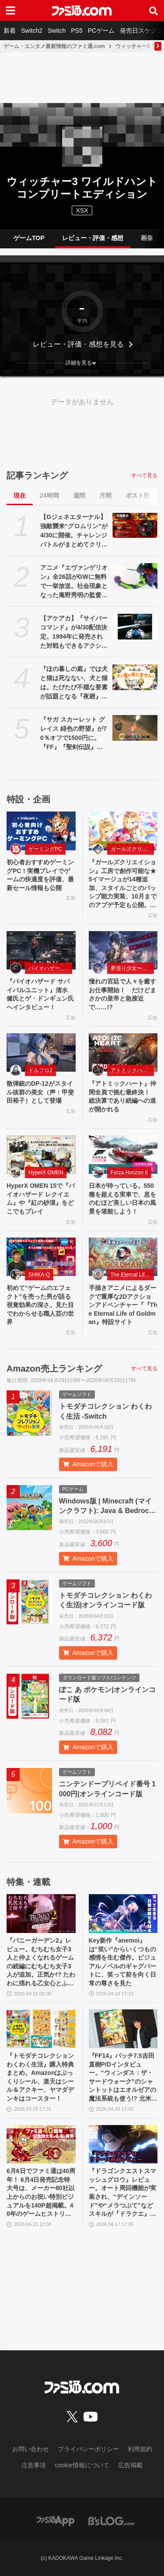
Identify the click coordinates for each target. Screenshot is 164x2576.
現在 (20, 495)
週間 (79, 495)
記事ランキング (37, 475)
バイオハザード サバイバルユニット (50, 968)
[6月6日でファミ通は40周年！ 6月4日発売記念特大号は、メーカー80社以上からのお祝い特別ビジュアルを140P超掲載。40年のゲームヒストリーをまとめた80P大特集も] (41, 2144)
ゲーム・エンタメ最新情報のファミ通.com (54, 46)
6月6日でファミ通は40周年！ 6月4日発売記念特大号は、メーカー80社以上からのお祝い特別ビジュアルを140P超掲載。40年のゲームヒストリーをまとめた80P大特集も (41, 2192)
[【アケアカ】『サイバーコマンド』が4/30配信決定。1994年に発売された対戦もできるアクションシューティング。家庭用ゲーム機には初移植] (135, 626)
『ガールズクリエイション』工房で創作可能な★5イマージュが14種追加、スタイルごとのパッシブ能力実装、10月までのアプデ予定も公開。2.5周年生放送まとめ (123, 884)
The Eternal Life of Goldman (132, 1275)
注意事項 (33, 2465)
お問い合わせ (30, 2448)
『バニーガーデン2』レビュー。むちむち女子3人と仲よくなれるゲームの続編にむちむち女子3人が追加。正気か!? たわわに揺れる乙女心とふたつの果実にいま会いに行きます (41, 1962)
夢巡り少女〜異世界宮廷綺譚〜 (132, 968)
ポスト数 (138, 495)
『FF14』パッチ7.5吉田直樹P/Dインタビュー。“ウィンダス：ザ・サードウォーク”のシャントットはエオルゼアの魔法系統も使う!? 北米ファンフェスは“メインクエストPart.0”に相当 (123, 2077)
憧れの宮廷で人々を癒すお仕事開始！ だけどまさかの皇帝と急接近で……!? (122, 994)
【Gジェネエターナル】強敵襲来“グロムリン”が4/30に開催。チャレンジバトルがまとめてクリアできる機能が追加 (74, 531)
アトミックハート (132, 1070)
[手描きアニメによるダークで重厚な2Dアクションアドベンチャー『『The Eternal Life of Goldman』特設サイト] (123, 1257)
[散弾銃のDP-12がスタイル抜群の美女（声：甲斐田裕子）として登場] (41, 1052)
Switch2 (31, 30)
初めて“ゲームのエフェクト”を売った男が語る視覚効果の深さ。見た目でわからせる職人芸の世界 (40, 1304)
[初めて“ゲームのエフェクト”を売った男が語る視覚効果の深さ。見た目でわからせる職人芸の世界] (41, 1257)
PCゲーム (101, 30)
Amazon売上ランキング (54, 1368)
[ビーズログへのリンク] (111, 2520)
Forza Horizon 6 (129, 1172)
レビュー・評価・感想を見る (78, 344)
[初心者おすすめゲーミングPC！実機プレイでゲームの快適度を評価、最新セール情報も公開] (41, 831)
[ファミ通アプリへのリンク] (55, 2520)
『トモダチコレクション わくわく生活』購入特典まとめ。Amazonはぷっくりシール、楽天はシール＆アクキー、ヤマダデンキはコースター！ (40, 2077)
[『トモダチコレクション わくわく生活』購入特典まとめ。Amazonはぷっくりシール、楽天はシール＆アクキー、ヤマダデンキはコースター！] (41, 2028)
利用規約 (140, 2448)
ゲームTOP (29, 237)
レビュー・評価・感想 (92, 237)
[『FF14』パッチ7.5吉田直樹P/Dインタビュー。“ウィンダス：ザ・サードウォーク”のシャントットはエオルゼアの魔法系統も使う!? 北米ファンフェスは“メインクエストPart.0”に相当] (123, 2028)
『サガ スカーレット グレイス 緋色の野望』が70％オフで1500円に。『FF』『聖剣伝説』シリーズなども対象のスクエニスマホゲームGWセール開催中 (74, 734)
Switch (57, 30)
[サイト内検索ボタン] (153, 10)
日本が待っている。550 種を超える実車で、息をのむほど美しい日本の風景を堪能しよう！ (122, 1198)
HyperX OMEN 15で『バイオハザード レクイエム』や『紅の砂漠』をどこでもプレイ (41, 1198)
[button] (82, 363)
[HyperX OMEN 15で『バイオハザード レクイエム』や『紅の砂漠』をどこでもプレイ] (41, 1154)
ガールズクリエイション (132, 849)
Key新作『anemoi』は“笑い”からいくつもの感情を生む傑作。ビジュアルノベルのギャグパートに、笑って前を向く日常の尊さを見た (122, 1962)
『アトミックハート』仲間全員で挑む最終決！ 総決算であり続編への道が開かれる (122, 1096)
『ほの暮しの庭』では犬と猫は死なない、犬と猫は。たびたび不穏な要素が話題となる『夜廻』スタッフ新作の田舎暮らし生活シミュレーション (74, 683)
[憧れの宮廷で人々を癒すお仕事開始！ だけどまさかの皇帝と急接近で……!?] (123, 950)
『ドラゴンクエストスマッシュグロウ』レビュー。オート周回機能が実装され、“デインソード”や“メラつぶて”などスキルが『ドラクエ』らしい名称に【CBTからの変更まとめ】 (123, 2192)
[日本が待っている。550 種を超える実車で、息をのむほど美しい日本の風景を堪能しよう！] (123, 1154)
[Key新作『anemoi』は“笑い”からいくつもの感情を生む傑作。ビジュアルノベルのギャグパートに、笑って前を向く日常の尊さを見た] (123, 1913)
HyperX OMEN (45, 1172)
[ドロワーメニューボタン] (10, 10)
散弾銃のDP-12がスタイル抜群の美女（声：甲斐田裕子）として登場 (40, 1092)
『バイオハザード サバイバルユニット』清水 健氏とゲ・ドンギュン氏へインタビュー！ (40, 994)
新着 (9, 30)
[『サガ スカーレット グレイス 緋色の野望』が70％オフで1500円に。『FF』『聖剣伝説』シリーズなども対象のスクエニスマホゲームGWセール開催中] (135, 727)
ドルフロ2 (40, 1070)
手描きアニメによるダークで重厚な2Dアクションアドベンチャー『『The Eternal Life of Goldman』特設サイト (123, 1304)
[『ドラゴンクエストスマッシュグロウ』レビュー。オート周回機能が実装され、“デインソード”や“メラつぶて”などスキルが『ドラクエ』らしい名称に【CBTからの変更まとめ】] (123, 2144)
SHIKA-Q (39, 1275)
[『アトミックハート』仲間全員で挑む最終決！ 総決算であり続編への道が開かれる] (123, 1052)
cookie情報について (82, 2465)
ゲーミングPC (45, 849)
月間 (105, 495)
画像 (147, 237)
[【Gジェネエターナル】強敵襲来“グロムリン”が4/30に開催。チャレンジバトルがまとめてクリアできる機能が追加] (135, 525)
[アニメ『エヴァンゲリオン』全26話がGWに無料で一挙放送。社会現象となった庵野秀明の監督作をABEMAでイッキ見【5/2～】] (135, 575)
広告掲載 (130, 2465)
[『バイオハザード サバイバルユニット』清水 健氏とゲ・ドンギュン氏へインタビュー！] (41, 950)
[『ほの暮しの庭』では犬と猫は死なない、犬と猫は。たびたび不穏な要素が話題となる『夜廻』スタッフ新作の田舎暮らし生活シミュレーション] (135, 677)
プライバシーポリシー (88, 2448)
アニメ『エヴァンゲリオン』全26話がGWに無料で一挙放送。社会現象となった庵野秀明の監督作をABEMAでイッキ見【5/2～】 (74, 582)
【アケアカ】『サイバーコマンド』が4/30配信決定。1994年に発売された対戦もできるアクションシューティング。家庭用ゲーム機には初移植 (74, 632)
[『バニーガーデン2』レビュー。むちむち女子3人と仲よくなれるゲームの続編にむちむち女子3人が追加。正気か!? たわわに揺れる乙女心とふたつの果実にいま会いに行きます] (41, 1913)
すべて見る (144, 475)
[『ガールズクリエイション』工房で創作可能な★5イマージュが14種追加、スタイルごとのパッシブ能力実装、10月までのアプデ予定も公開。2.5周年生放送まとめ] (123, 831)
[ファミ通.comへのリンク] (82, 10)
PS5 (76, 30)
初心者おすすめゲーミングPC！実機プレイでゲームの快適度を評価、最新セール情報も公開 (40, 875)
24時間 (49, 495)
